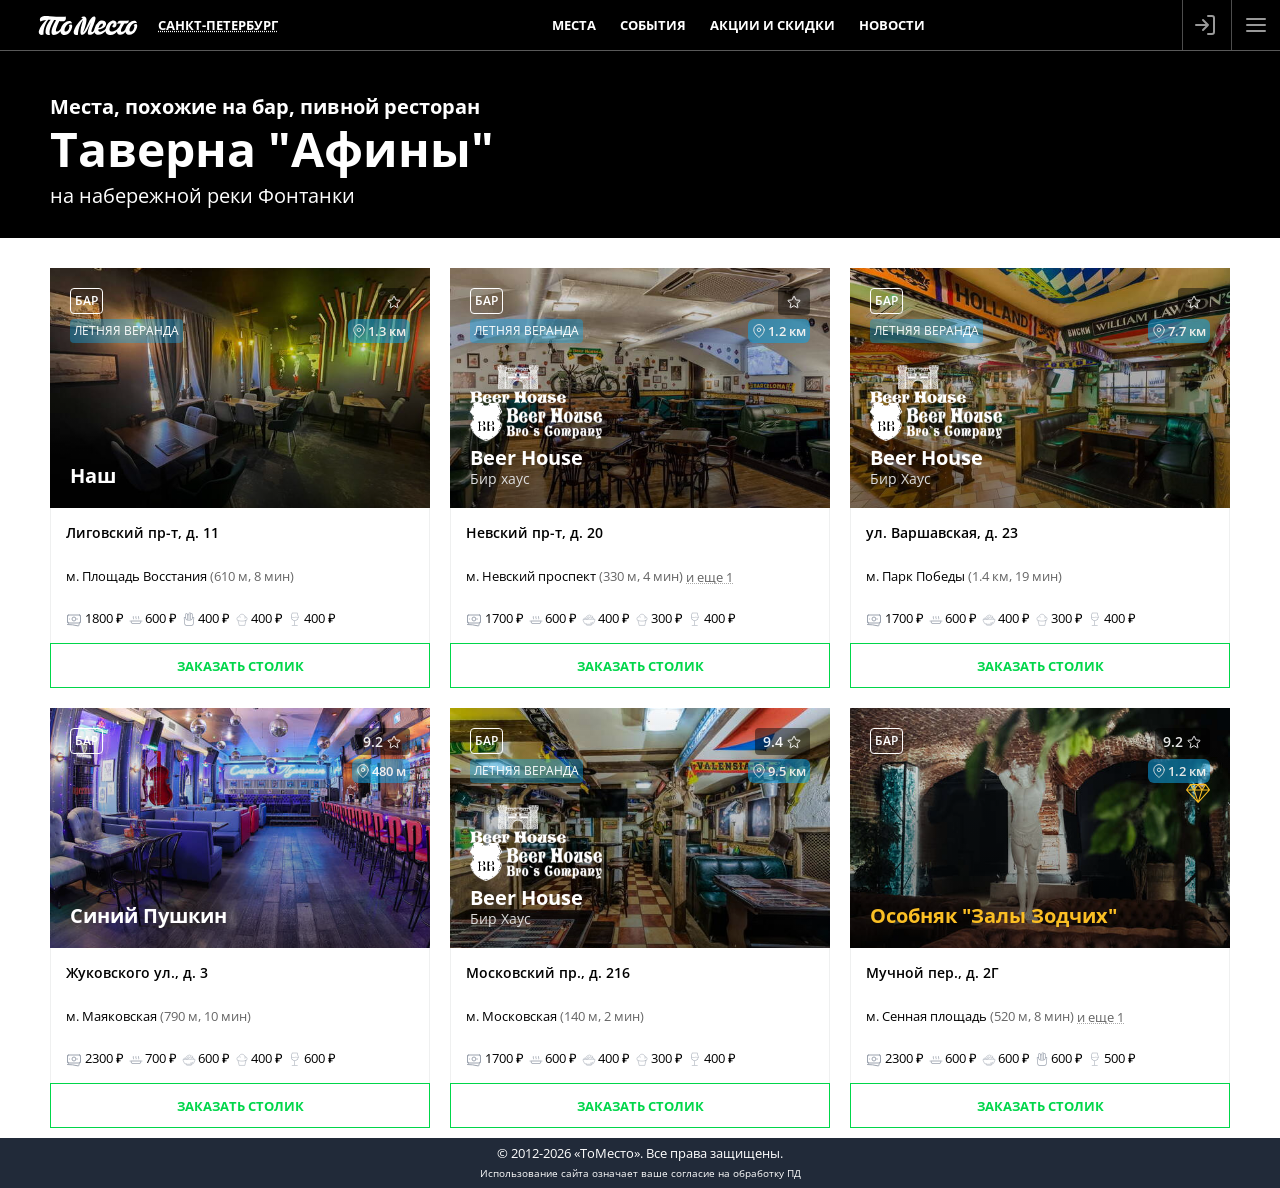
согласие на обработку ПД (736, 1173)
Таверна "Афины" (272, 148)
